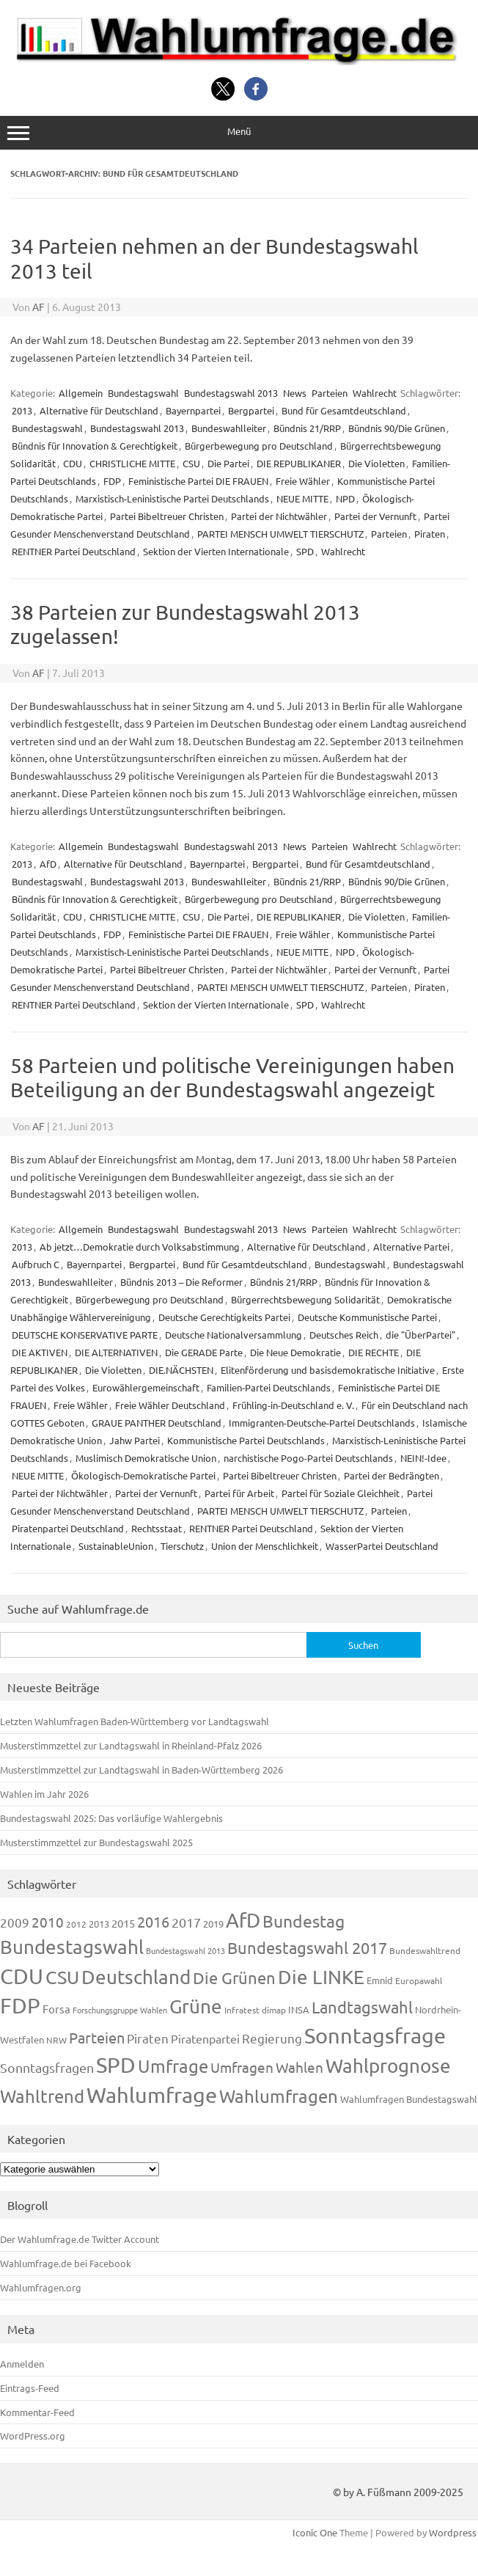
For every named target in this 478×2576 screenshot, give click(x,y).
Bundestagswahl (143, 393)
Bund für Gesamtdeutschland (344, 410)
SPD (305, 551)
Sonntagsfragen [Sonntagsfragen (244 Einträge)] (47, 2067)
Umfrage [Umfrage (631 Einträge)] (173, 2065)
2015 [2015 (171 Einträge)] (123, 1923)
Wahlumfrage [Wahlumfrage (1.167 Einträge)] (152, 2094)
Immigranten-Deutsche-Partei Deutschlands (322, 1422)
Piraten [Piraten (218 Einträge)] (148, 2038)
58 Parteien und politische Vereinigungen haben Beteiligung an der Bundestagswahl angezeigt (232, 1077)
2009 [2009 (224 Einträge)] (14, 1922)
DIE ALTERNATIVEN (116, 1352)
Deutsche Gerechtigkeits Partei (224, 1317)
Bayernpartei (193, 410)
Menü (239, 132)
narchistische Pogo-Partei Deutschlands (308, 1458)
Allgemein (81, 393)
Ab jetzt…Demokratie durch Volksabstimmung (140, 1246)
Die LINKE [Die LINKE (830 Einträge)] (321, 1977)
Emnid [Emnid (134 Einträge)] (380, 1980)
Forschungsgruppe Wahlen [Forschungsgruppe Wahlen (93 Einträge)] (120, 2010)
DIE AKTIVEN (39, 1352)
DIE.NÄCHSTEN (181, 1370)
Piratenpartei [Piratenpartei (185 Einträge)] (205, 2038)
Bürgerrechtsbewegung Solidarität (305, 1299)
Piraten (429, 533)
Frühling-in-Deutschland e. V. (293, 1405)
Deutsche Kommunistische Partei (367, 1317)
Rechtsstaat (156, 1528)
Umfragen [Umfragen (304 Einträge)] (241, 2067)
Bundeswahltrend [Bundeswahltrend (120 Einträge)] (424, 1950)
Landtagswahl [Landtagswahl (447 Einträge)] (362, 2006)
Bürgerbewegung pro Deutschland (259, 445)
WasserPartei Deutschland (382, 1546)
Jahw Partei (134, 1440)
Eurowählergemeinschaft (145, 1387)
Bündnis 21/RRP (307, 428)
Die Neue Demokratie (295, 1352)
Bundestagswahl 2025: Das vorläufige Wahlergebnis (111, 1818)
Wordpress (453, 2532)
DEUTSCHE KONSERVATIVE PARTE (85, 1334)
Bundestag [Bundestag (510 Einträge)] (303, 1920)
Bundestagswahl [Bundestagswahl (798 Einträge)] (72, 1947)
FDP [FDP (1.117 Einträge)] (20, 2005)
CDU (72, 463)
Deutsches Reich (343, 1334)
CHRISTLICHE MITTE (132, 463)
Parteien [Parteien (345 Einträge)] (97, 2037)
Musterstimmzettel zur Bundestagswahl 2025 (96, 1842)
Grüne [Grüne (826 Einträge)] (195, 2006)
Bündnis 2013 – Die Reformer (181, 1282)
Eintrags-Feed (29, 2388)
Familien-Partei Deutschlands (269, 1387)
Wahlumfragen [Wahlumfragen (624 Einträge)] (278, 2096)
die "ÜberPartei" (420, 1334)
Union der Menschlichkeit (264, 1546)
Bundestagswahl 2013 (231, 393)
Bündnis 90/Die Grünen (396, 428)
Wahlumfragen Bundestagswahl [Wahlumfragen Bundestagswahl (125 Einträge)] (408, 2099)
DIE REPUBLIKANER (299, 463)
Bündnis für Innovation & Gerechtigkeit (94, 445)
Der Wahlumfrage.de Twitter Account (79, 2239)
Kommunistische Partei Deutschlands (246, 1440)
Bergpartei (251, 410)
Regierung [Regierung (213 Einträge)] (272, 2038)
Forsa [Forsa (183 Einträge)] (56, 2009)
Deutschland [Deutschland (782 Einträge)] (136, 1977)
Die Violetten (376, 463)
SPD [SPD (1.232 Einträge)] (116, 2064)
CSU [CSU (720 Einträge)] (62, 1977)
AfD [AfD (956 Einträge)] (243, 1920)
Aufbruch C (35, 1264)
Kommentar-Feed (37, 2412)
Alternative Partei (411, 1246)
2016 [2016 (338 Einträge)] (153, 1921)
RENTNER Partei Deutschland (74, 551)
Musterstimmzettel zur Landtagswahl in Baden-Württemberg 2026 (141, 1769)
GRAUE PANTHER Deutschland (156, 1422)
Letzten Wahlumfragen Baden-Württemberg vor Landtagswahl (134, 1721)
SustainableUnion (115, 1546)
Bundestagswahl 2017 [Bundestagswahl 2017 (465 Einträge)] (307, 1947)
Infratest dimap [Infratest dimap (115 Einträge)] (255, 2010)
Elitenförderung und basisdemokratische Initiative (328, 1370)
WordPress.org (32, 2435)
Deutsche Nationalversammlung (233, 1334)
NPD (345, 498)
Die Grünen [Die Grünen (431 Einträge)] (234, 1977)
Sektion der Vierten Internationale (216, 551)
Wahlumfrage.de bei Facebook (65, 2263)
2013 (22, 410)
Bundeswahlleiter (228, 428)
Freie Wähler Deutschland (170, 1405)
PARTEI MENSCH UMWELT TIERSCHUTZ (280, 533)
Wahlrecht (375, 393)
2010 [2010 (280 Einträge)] (48, 1922)
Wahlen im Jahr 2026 (44, 1794)
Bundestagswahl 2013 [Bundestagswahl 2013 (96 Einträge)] (185, 1950)
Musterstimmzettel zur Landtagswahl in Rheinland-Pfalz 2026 (131, 1745)
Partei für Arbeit (239, 1493)
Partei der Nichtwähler (279, 516)
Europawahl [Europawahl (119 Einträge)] (418, 1980)
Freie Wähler (303, 481)
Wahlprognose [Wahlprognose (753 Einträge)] (388, 2065)
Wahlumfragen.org (40, 2287)
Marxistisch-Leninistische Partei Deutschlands (172, 498)
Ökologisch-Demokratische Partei (143, 1475)
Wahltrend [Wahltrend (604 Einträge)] (42, 2096)
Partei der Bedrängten (391, 1475)
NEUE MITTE (302, 498)
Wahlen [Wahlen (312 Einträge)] (299, 2067)
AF (38, 306)
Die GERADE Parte (204, 1352)
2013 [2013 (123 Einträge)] (99, 1923)
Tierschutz (182, 1546)
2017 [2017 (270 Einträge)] (186, 1922)
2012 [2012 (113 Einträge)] (76, 1924)
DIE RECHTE (373, 1352)
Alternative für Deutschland (99, 410)
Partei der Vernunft (375, 516)
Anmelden (22, 2363)
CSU (191, 463)
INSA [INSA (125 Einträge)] (298, 2009)
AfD (48, 863)
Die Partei (228, 463)
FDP (112, 481)
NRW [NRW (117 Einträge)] (56, 2040)
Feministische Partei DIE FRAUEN (198, 481)
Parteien (330, 393)
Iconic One (315, 2532)
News (294, 393)
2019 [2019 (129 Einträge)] (213, 1923)
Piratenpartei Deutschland (68, 1528)
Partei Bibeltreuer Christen (167, 516)
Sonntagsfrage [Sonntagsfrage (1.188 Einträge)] (375, 2035)
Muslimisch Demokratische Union (146, 1458)
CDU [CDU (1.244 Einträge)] (21, 1976)
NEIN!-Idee (423, 1458)
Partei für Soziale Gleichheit (341, 1493)
